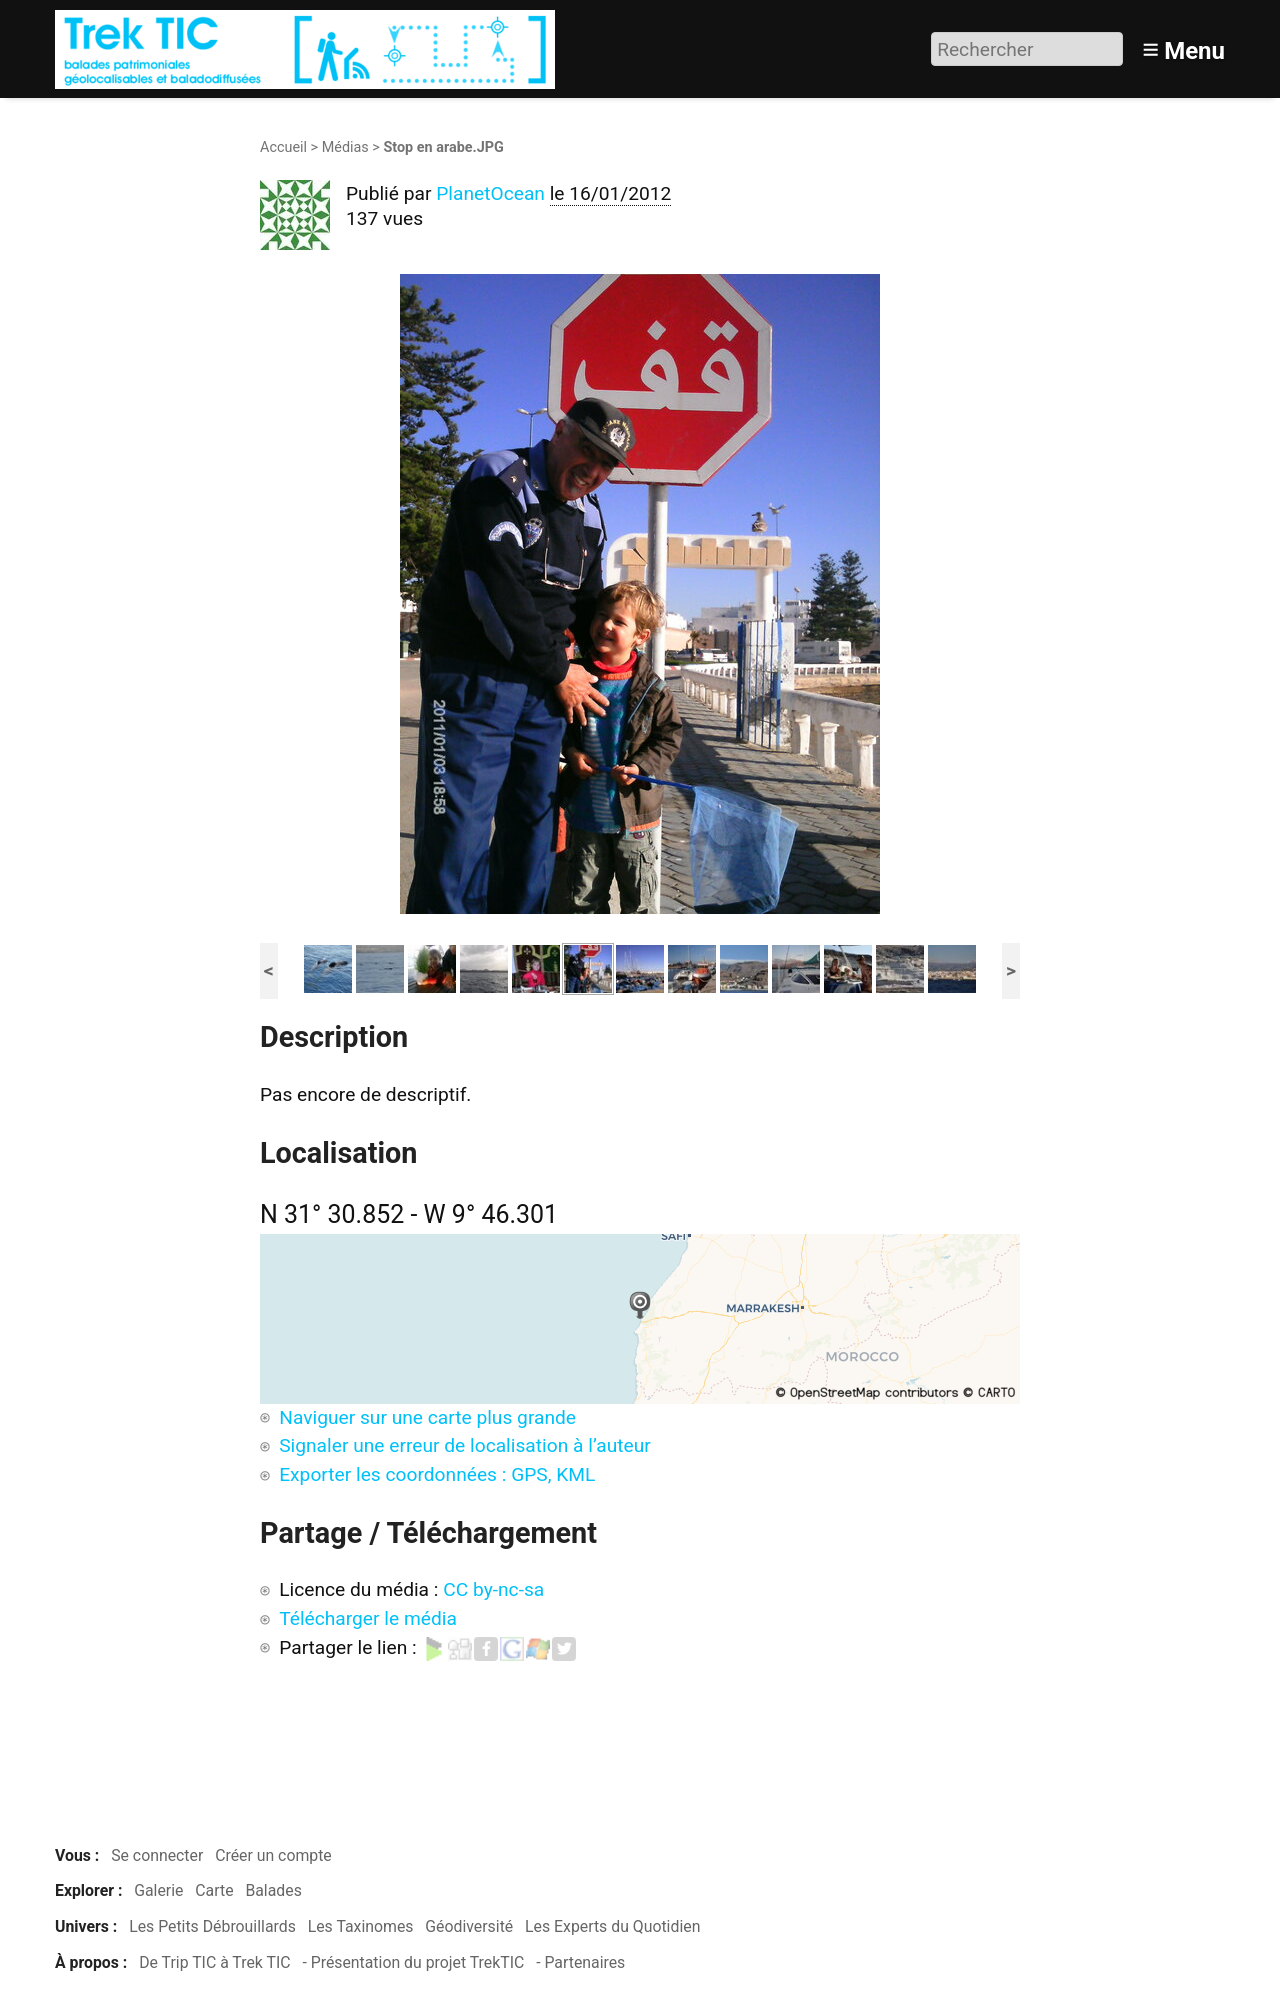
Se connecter (157, 1855)
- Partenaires (580, 1962)
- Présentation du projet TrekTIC (413, 1962)
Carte (214, 1890)
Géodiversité (469, 1926)
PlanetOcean (490, 193)
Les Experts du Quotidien (612, 1926)
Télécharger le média (368, 1618)
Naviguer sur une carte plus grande (427, 1417)
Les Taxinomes (361, 1926)
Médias (345, 147)
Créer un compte (273, 1855)
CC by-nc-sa (493, 1589)
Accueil (283, 147)
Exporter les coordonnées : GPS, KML (437, 1474)
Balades (273, 1890)
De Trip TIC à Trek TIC (214, 1962)
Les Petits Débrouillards (212, 1926)
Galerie (158, 1890)
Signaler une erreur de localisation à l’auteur (465, 1445)
